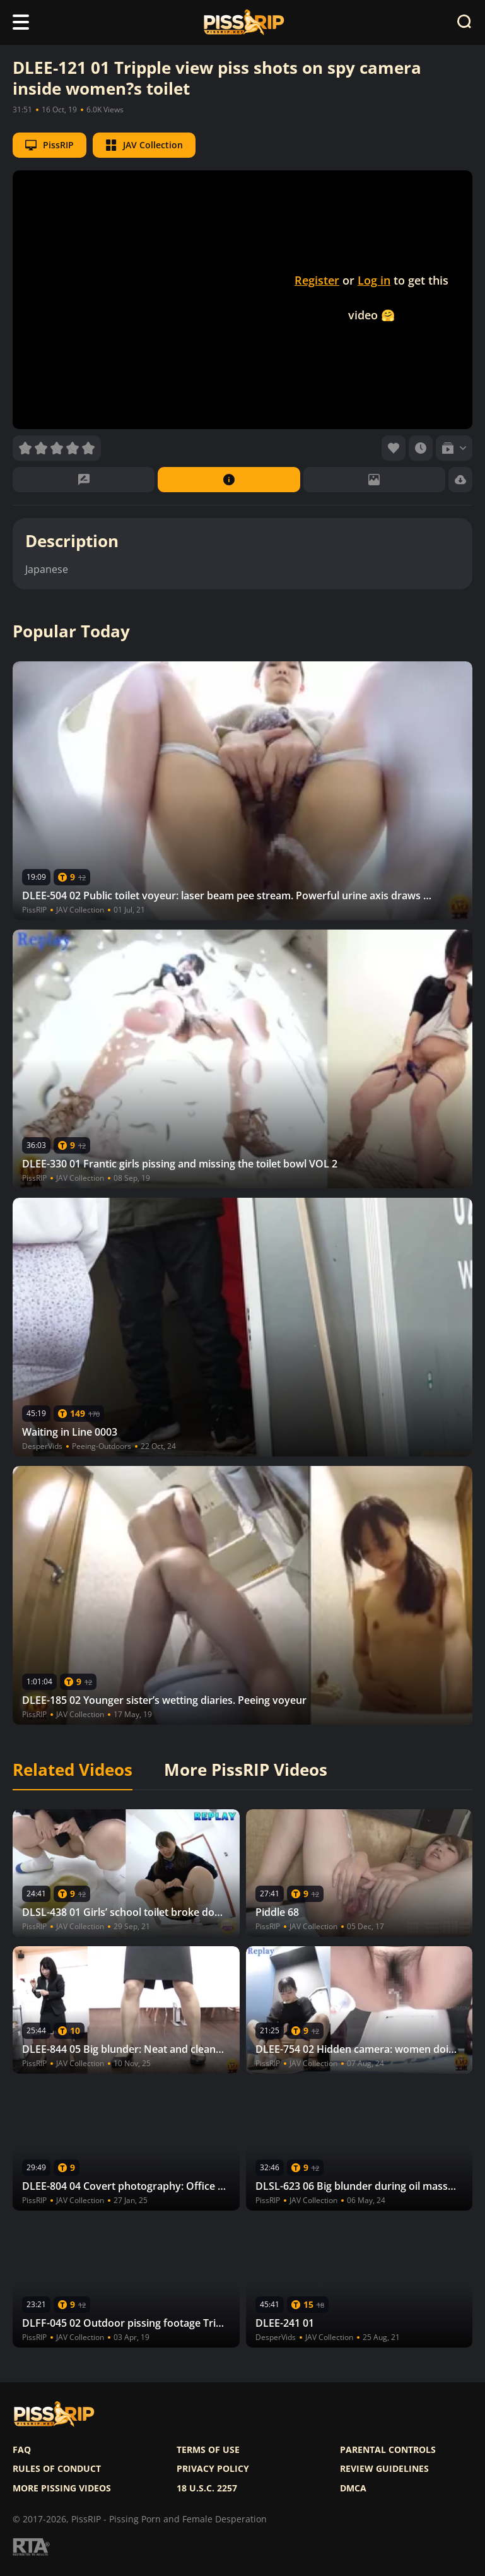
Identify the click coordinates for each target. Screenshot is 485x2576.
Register (317, 280)
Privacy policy (213, 2468)
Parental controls (388, 2449)
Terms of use (208, 2449)
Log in (374, 280)
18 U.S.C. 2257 (207, 2488)
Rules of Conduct (57, 2468)
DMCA (353, 2488)
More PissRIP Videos (245, 1770)
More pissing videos (62, 2488)
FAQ (22, 2449)
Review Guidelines (384, 2468)
